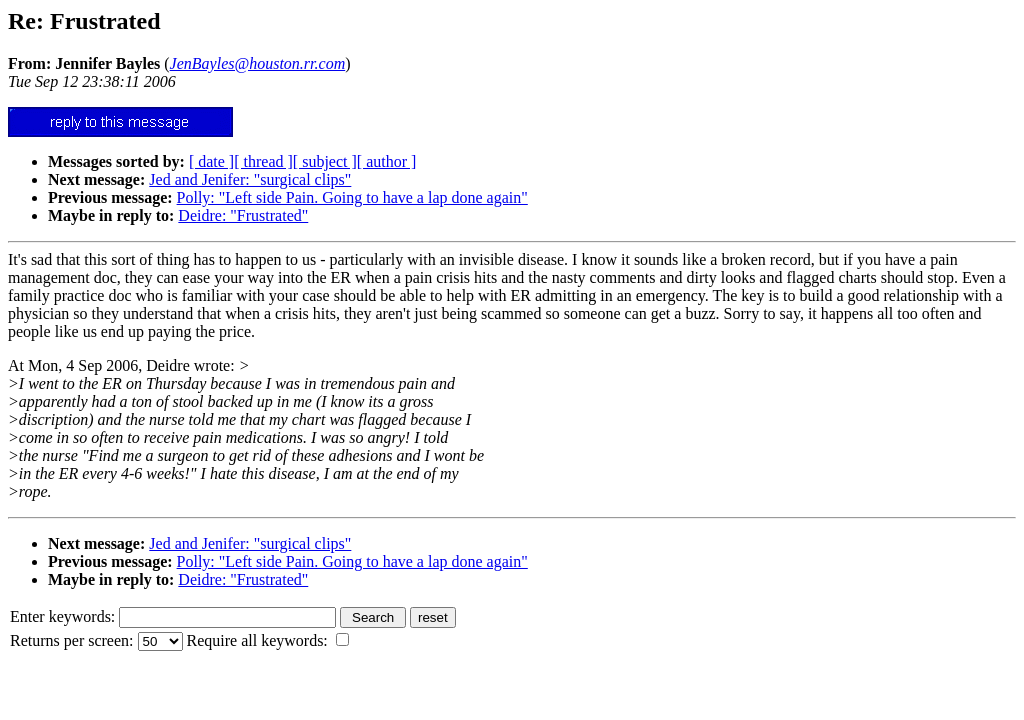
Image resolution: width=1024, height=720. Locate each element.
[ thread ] (263, 161)
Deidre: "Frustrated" (243, 215)
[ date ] (211, 161)
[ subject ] (325, 161)
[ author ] (387, 161)
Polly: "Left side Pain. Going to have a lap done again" (352, 197)
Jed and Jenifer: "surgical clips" (250, 179)
